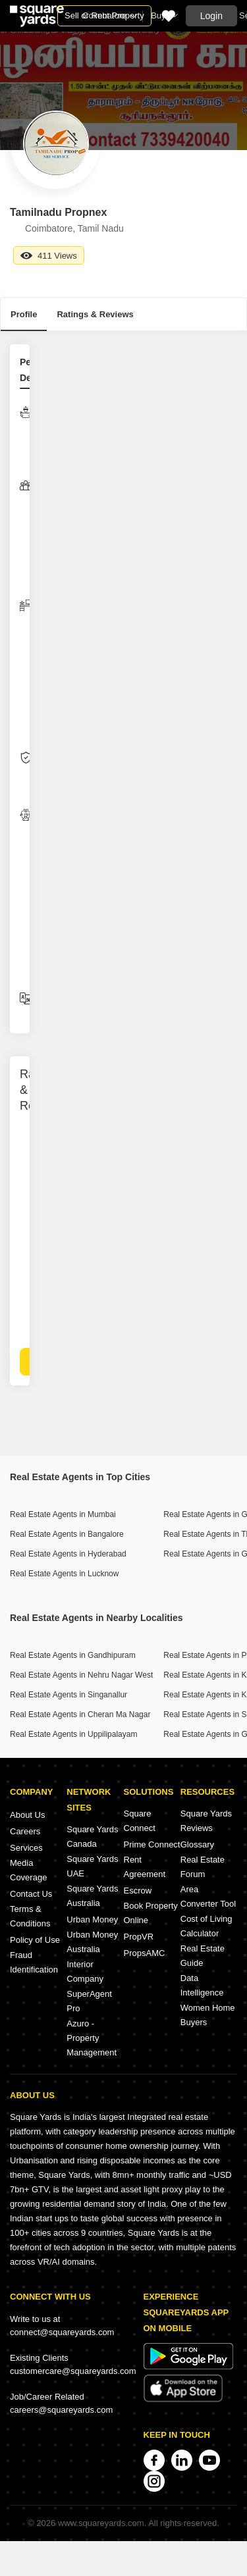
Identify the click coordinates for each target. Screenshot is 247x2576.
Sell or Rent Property (104, 15)
